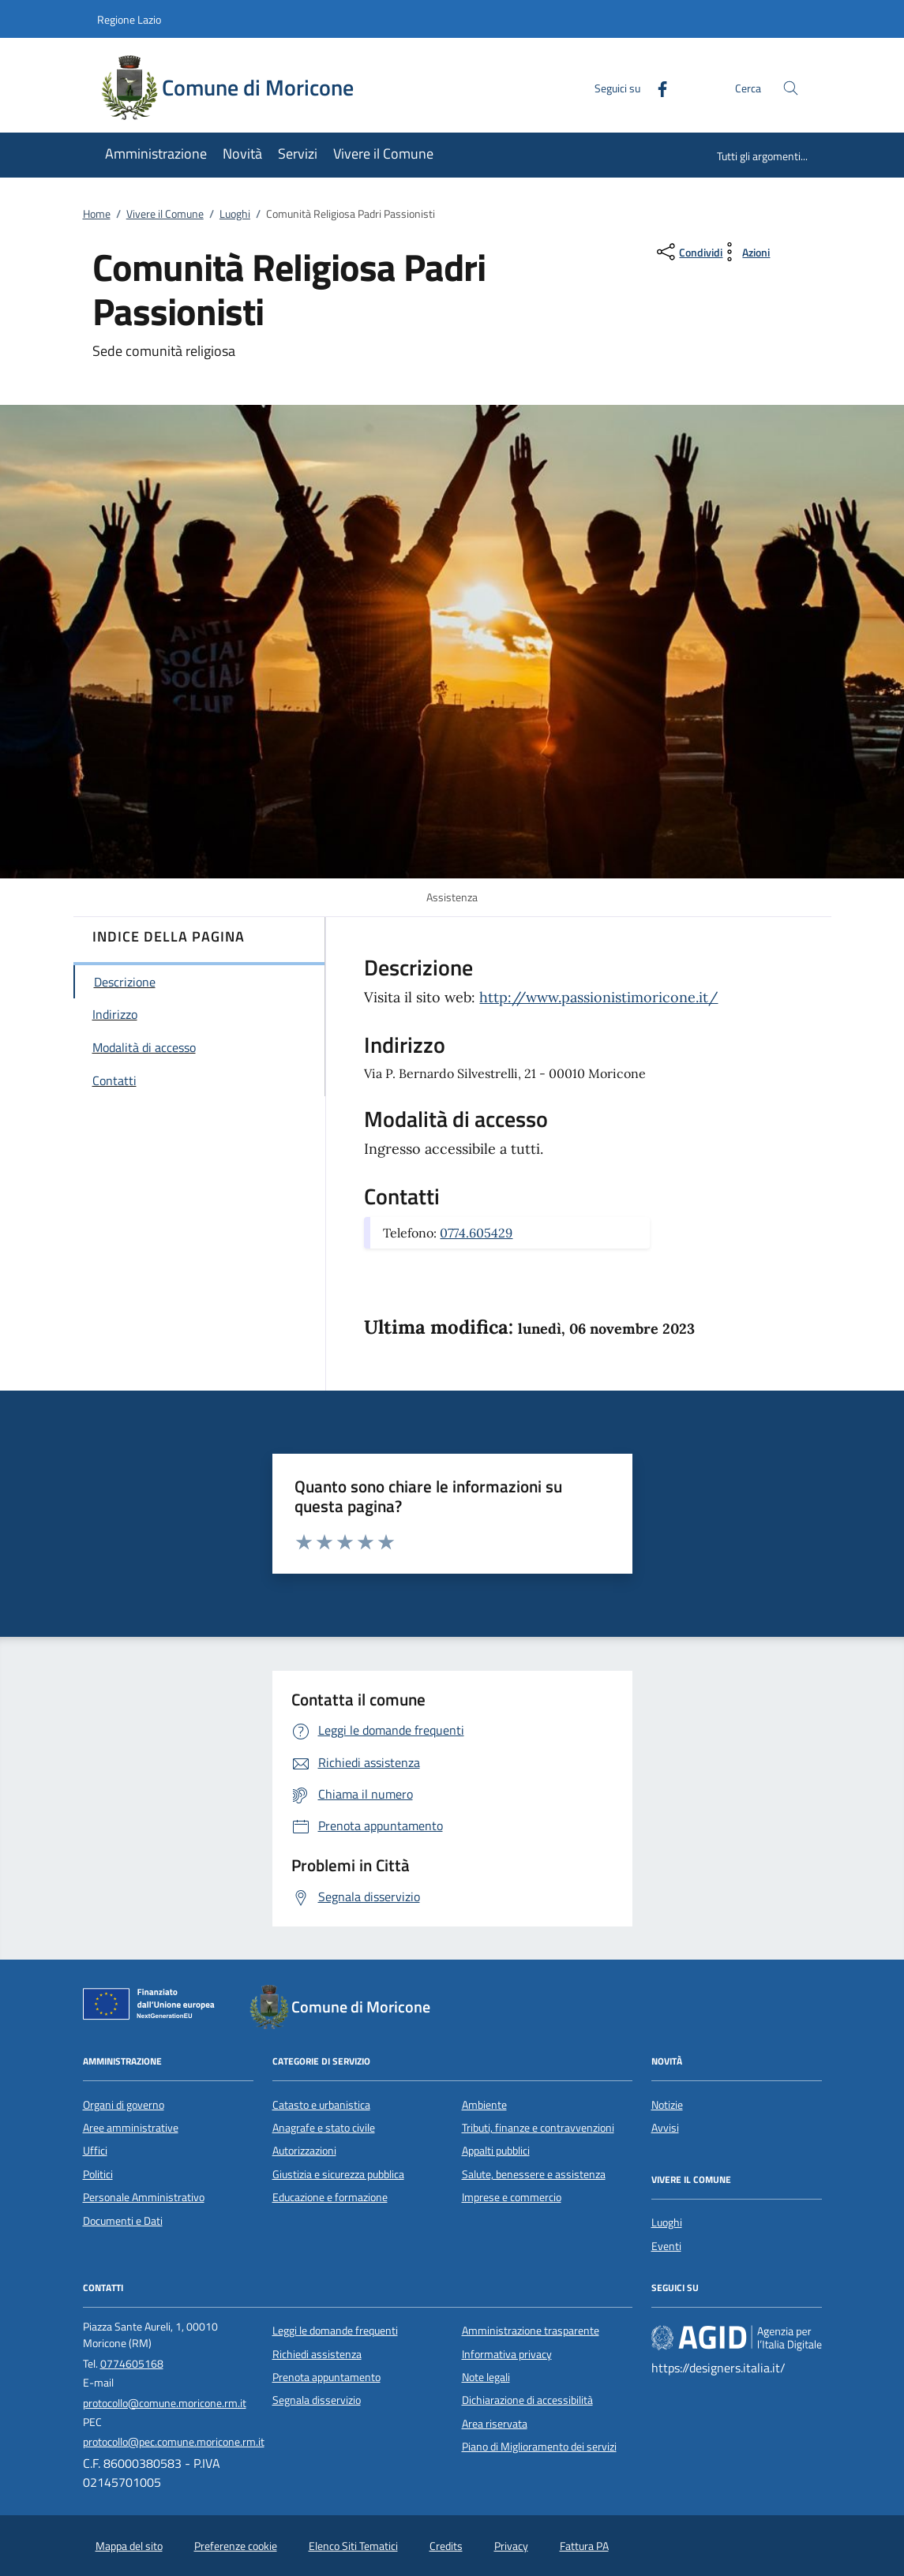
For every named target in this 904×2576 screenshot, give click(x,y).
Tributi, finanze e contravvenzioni (538, 2127)
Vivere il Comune (165, 214)
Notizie (667, 2105)
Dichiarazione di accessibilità (527, 2400)
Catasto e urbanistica (321, 2105)
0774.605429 (476, 1233)
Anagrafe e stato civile (323, 2127)
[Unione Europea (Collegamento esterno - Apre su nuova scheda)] (153, 2007)
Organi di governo (123, 2105)
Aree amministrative (130, 2127)
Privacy (511, 2546)
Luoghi (234, 214)
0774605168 (131, 2363)
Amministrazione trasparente (530, 2330)
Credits (446, 2546)
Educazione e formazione (330, 2197)
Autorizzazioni (304, 2150)
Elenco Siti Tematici (353, 2546)
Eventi (666, 2246)
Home (97, 214)
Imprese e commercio (511, 2197)
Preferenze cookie (235, 2546)
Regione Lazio (129, 19)
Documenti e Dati (123, 2221)
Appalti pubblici (496, 2150)
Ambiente (484, 2105)
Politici (98, 2174)
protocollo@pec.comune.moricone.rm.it (173, 2442)
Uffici (95, 2150)
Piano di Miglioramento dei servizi (539, 2446)
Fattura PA (584, 2546)
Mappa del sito (129, 2546)
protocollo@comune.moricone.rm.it (164, 2403)
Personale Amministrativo (143, 2197)
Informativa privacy (507, 2354)
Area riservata (494, 2423)
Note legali (486, 2377)
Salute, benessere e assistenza (534, 2174)
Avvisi (665, 2127)
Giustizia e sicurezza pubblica (338, 2174)
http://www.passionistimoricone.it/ (598, 997)
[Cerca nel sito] (791, 88)
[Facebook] (656, 87)
